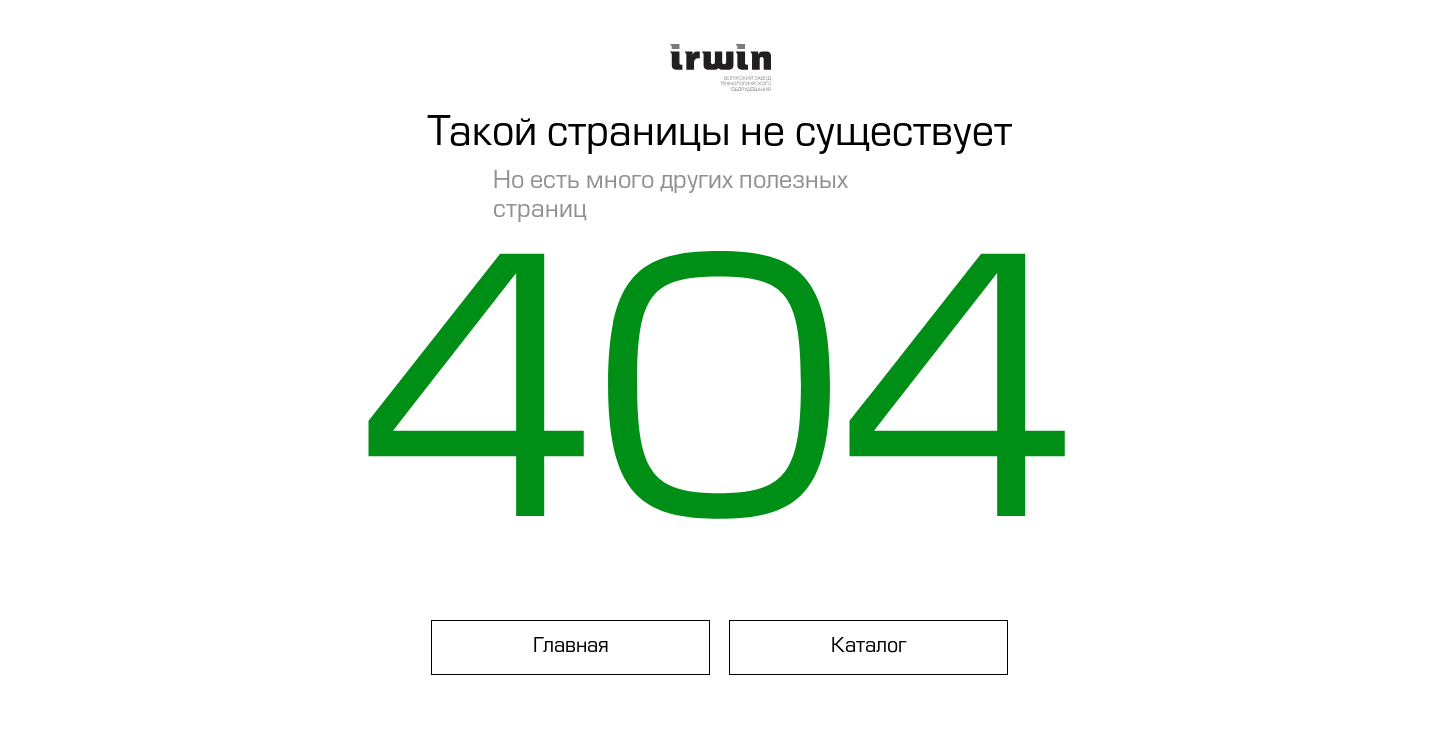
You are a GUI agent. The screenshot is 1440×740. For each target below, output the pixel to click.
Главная (571, 647)
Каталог (869, 647)
